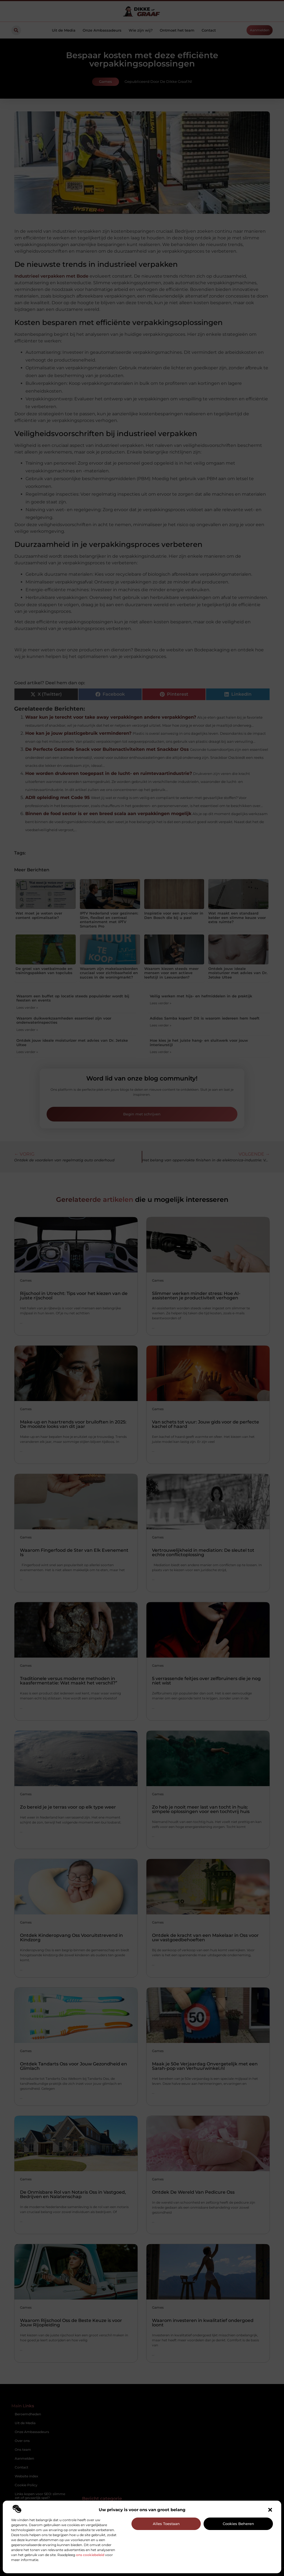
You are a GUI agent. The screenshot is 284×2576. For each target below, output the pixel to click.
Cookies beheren (238, 2523)
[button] (270, 2510)
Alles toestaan (166, 2523)
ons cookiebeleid (90, 2555)
